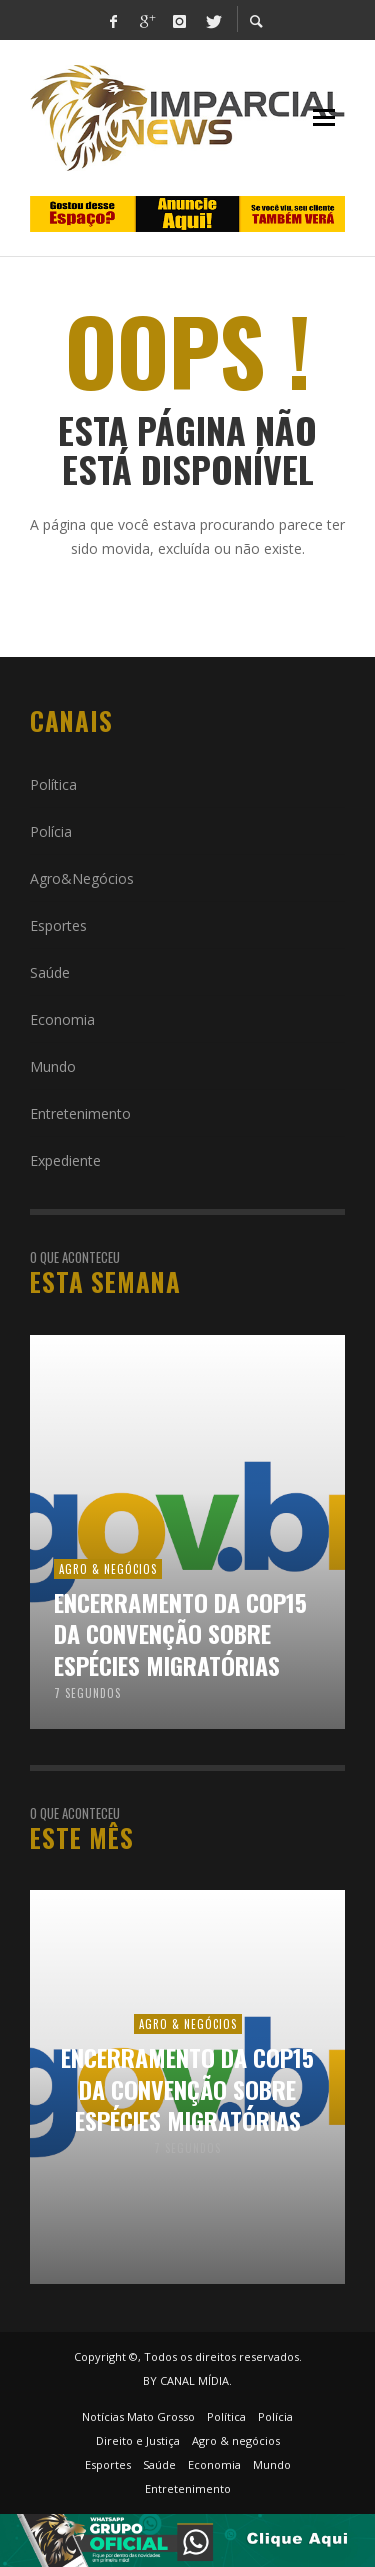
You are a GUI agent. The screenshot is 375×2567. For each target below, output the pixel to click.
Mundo (53, 1066)
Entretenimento (80, 1113)
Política (53, 784)
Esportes (58, 925)
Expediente (65, 1160)
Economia (62, 1019)
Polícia (51, 831)
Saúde (50, 972)
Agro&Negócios (82, 878)
